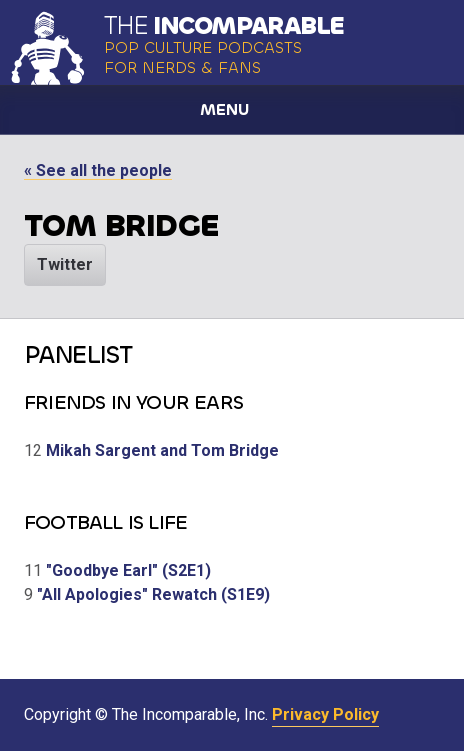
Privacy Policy (325, 714)
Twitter (65, 264)
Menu (224, 109)
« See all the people (98, 170)
